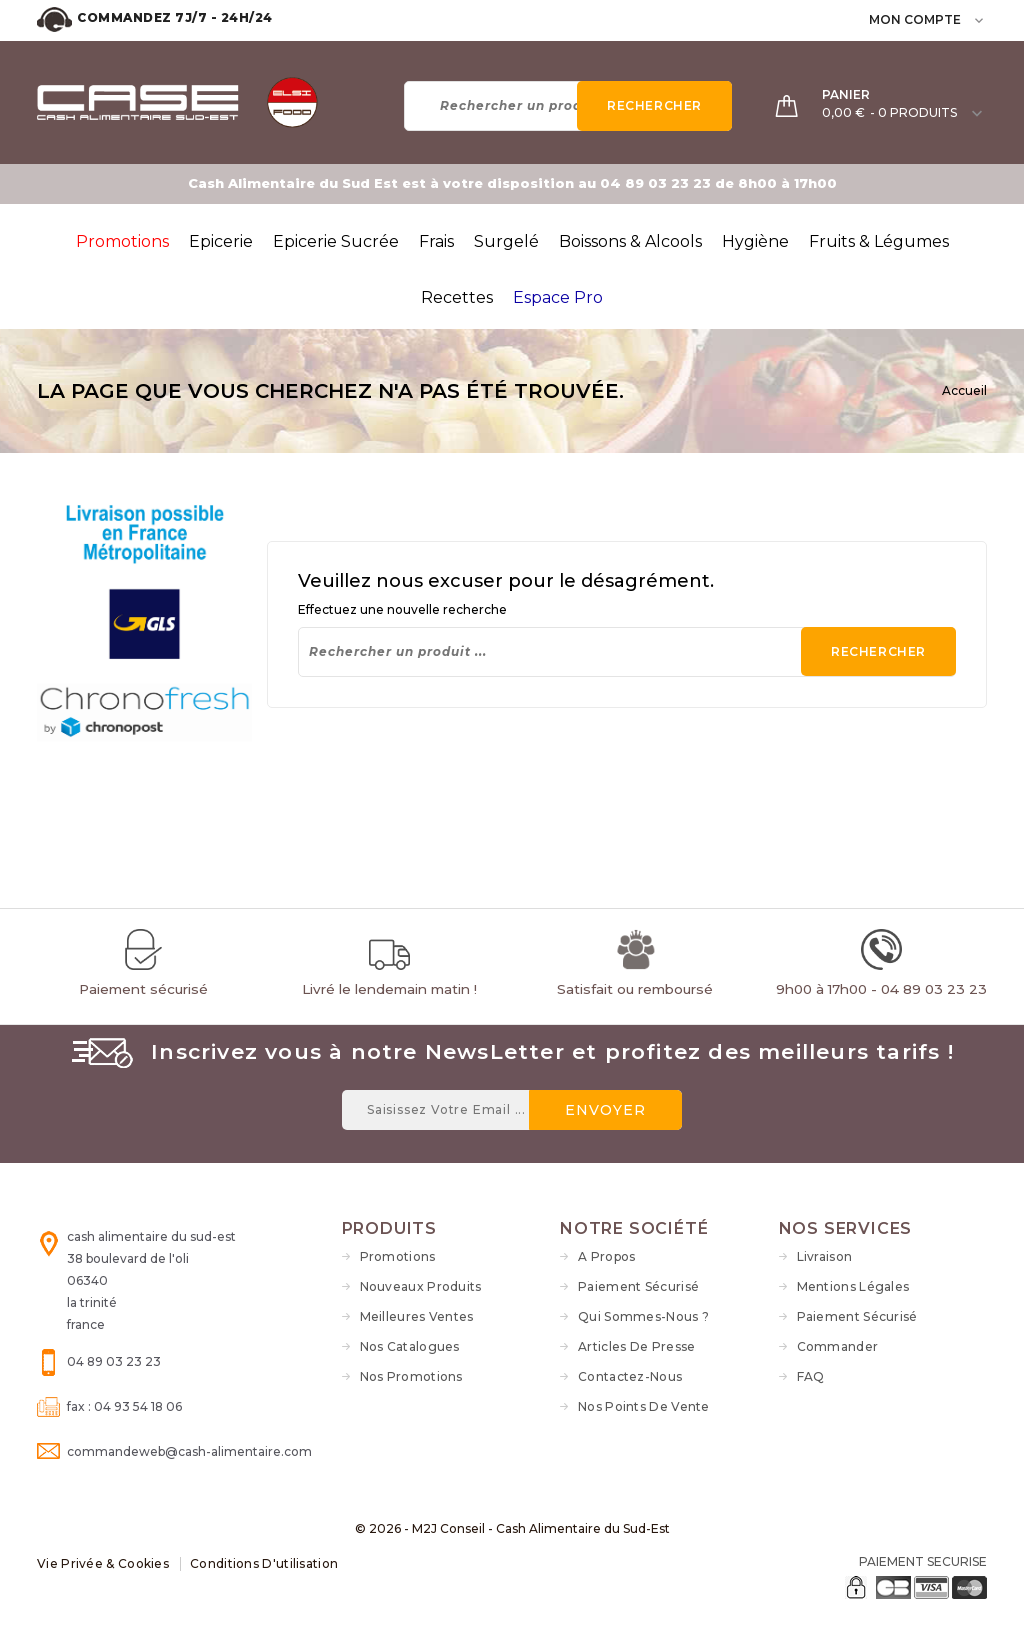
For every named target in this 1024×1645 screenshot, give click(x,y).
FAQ (811, 1376)
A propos (606, 1256)
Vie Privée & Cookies (103, 1563)
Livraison (825, 1256)
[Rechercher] (568, 106)
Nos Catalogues (410, 1346)
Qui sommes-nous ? (643, 1316)
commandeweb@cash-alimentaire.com (189, 1451)
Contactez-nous (630, 1376)
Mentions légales (853, 1286)
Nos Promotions (411, 1376)
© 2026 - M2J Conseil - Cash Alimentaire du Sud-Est (512, 1528)
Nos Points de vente (644, 1406)
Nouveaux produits (421, 1286)
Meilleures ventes (417, 1316)
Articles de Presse (636, 1346)
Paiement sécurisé (638, 1286)
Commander (838, 1346)
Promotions (398, 1256)
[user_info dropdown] (980, 19)
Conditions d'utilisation (264, 1563)
